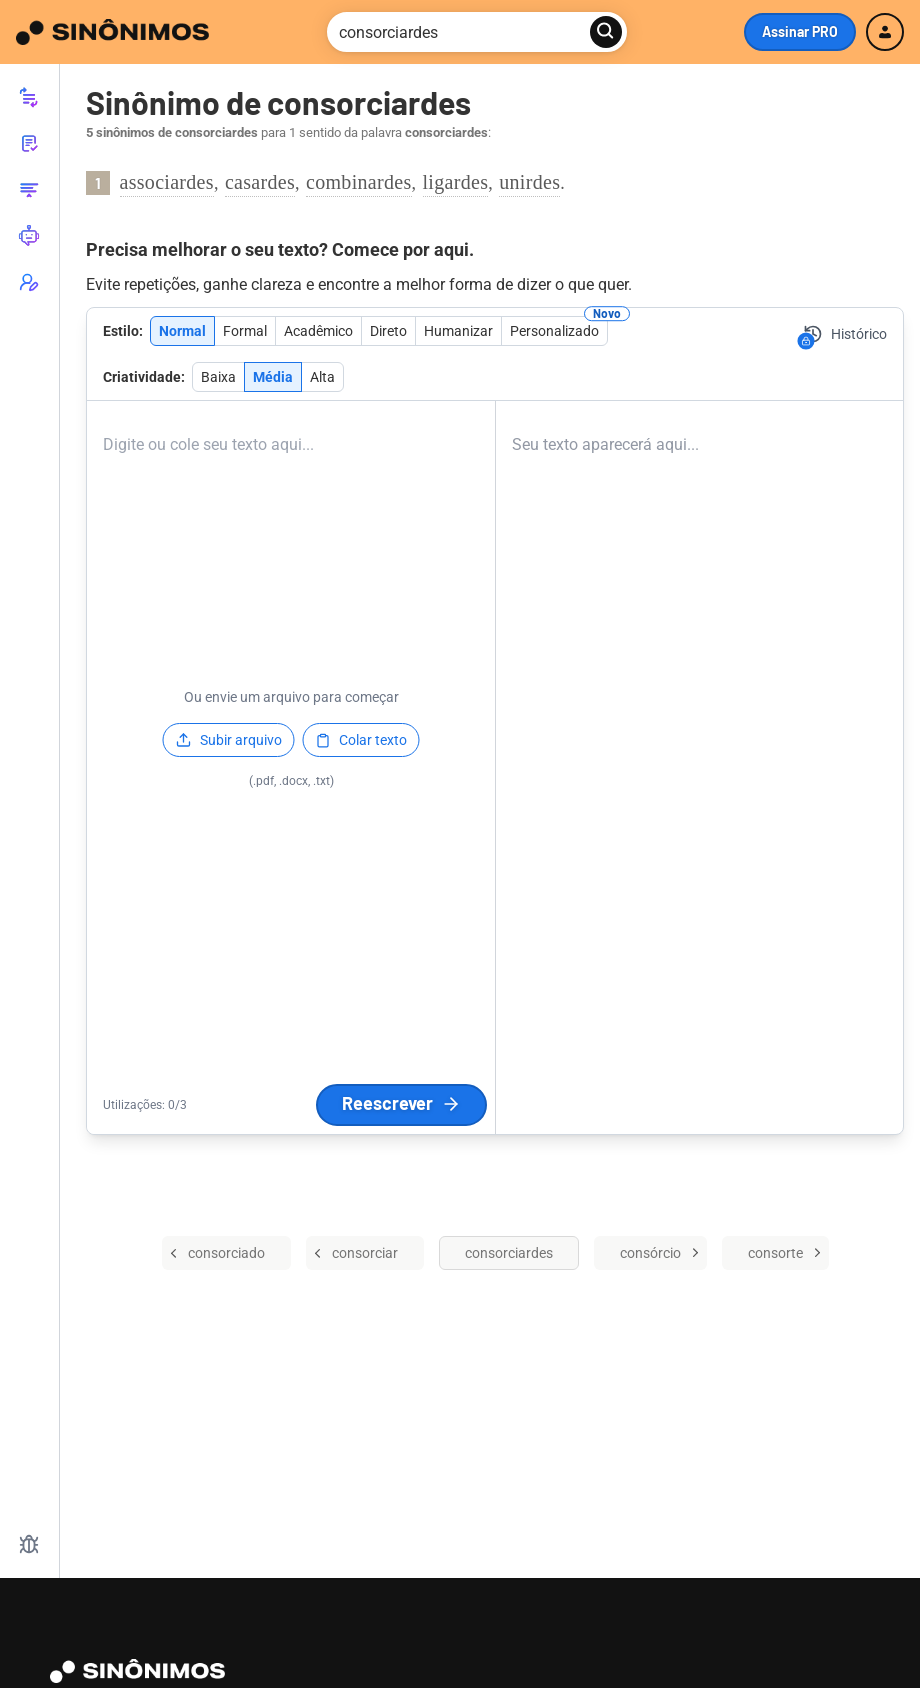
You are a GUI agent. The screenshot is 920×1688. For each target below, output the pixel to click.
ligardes (456, 182)
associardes (167, 182)
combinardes (359, 182)
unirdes (529, 182)
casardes (260, 182)
